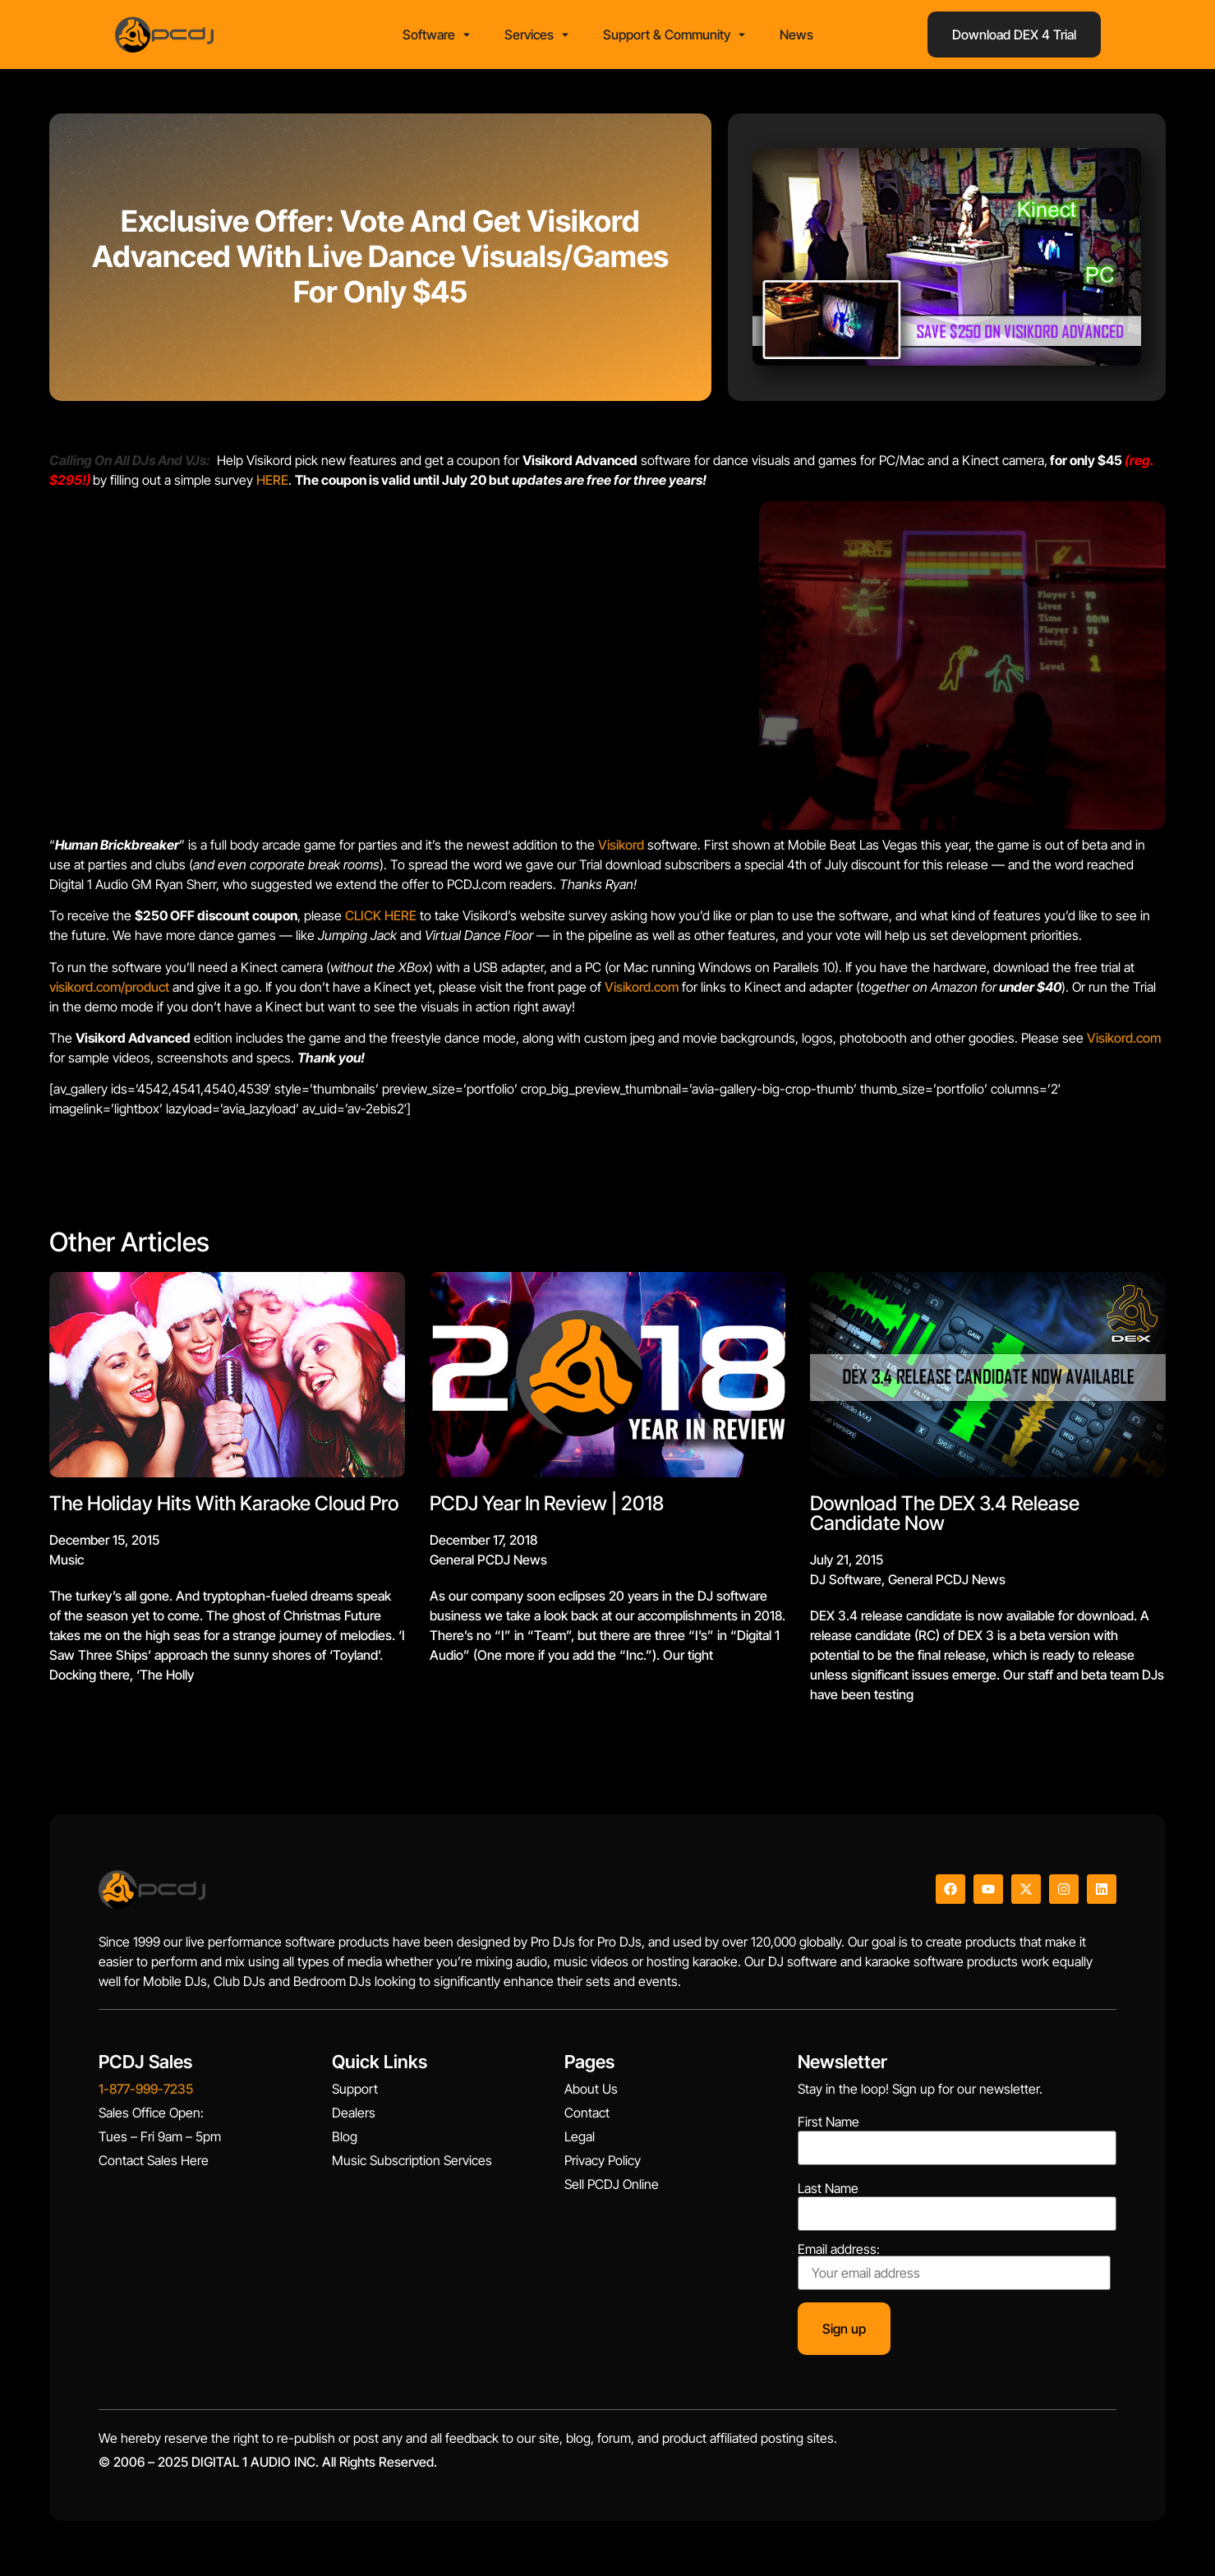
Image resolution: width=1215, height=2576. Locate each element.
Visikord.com (643, 992)
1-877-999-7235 (146, 2093)
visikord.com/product (109, 992)
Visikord (621, 849)
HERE (272, 485)
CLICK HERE (381, 921)
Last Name (828, 2193)
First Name (828, 2127)
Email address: (954, 2272)
